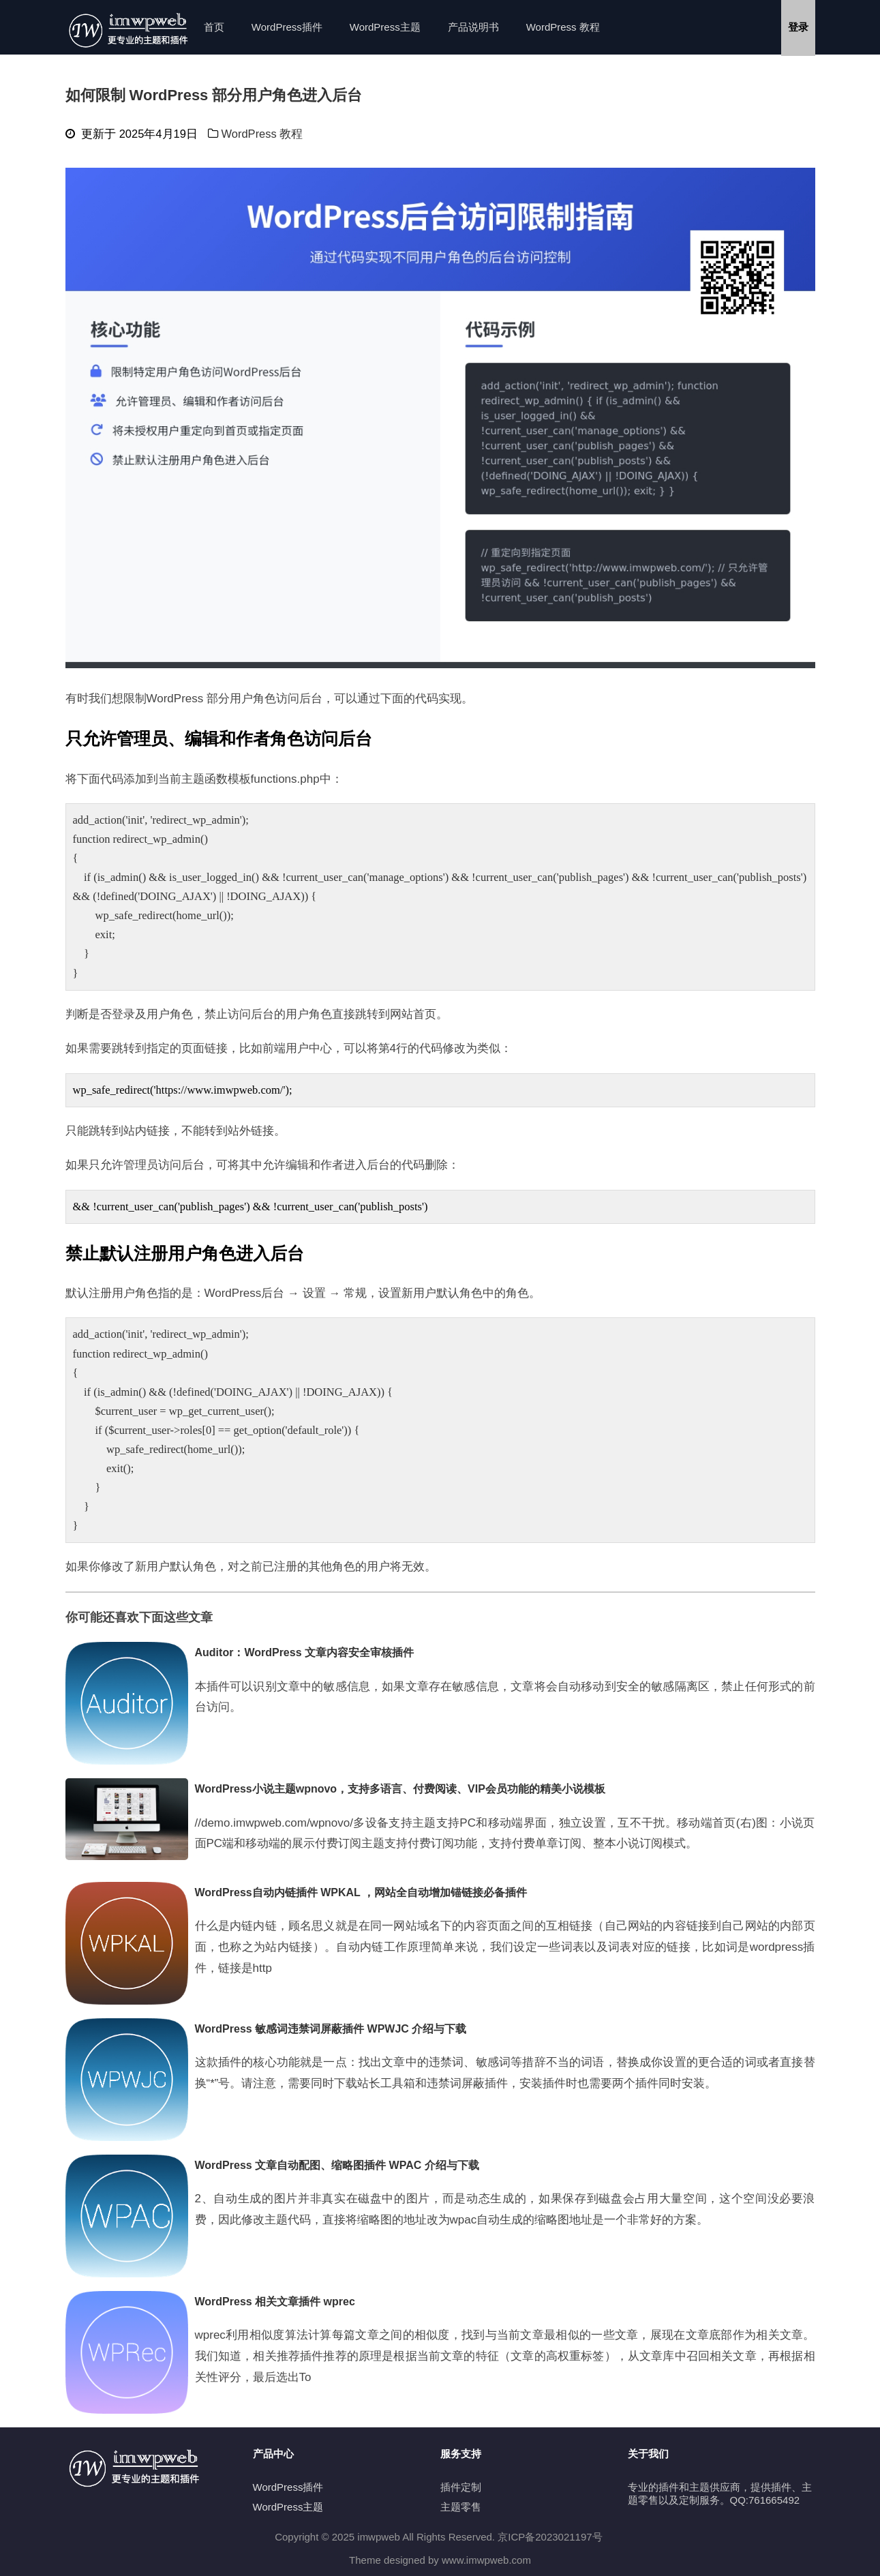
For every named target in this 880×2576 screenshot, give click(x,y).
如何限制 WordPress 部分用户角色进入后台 (214, 95)
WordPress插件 (287, 27)
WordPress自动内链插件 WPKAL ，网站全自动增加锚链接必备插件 (361, 1892)
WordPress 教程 (563, 27)
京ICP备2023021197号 (550, 2537)
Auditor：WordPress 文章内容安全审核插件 (304, 1652)
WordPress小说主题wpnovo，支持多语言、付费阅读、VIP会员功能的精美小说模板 (400, 1789)
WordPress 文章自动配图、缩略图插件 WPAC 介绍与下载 (337, 2165)
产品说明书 (473, 27)
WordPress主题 (385, 27)
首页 (214, 27)
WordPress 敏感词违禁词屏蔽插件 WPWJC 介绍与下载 (331, 2029)
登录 (798, 27)
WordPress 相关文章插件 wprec (275, 2301)
